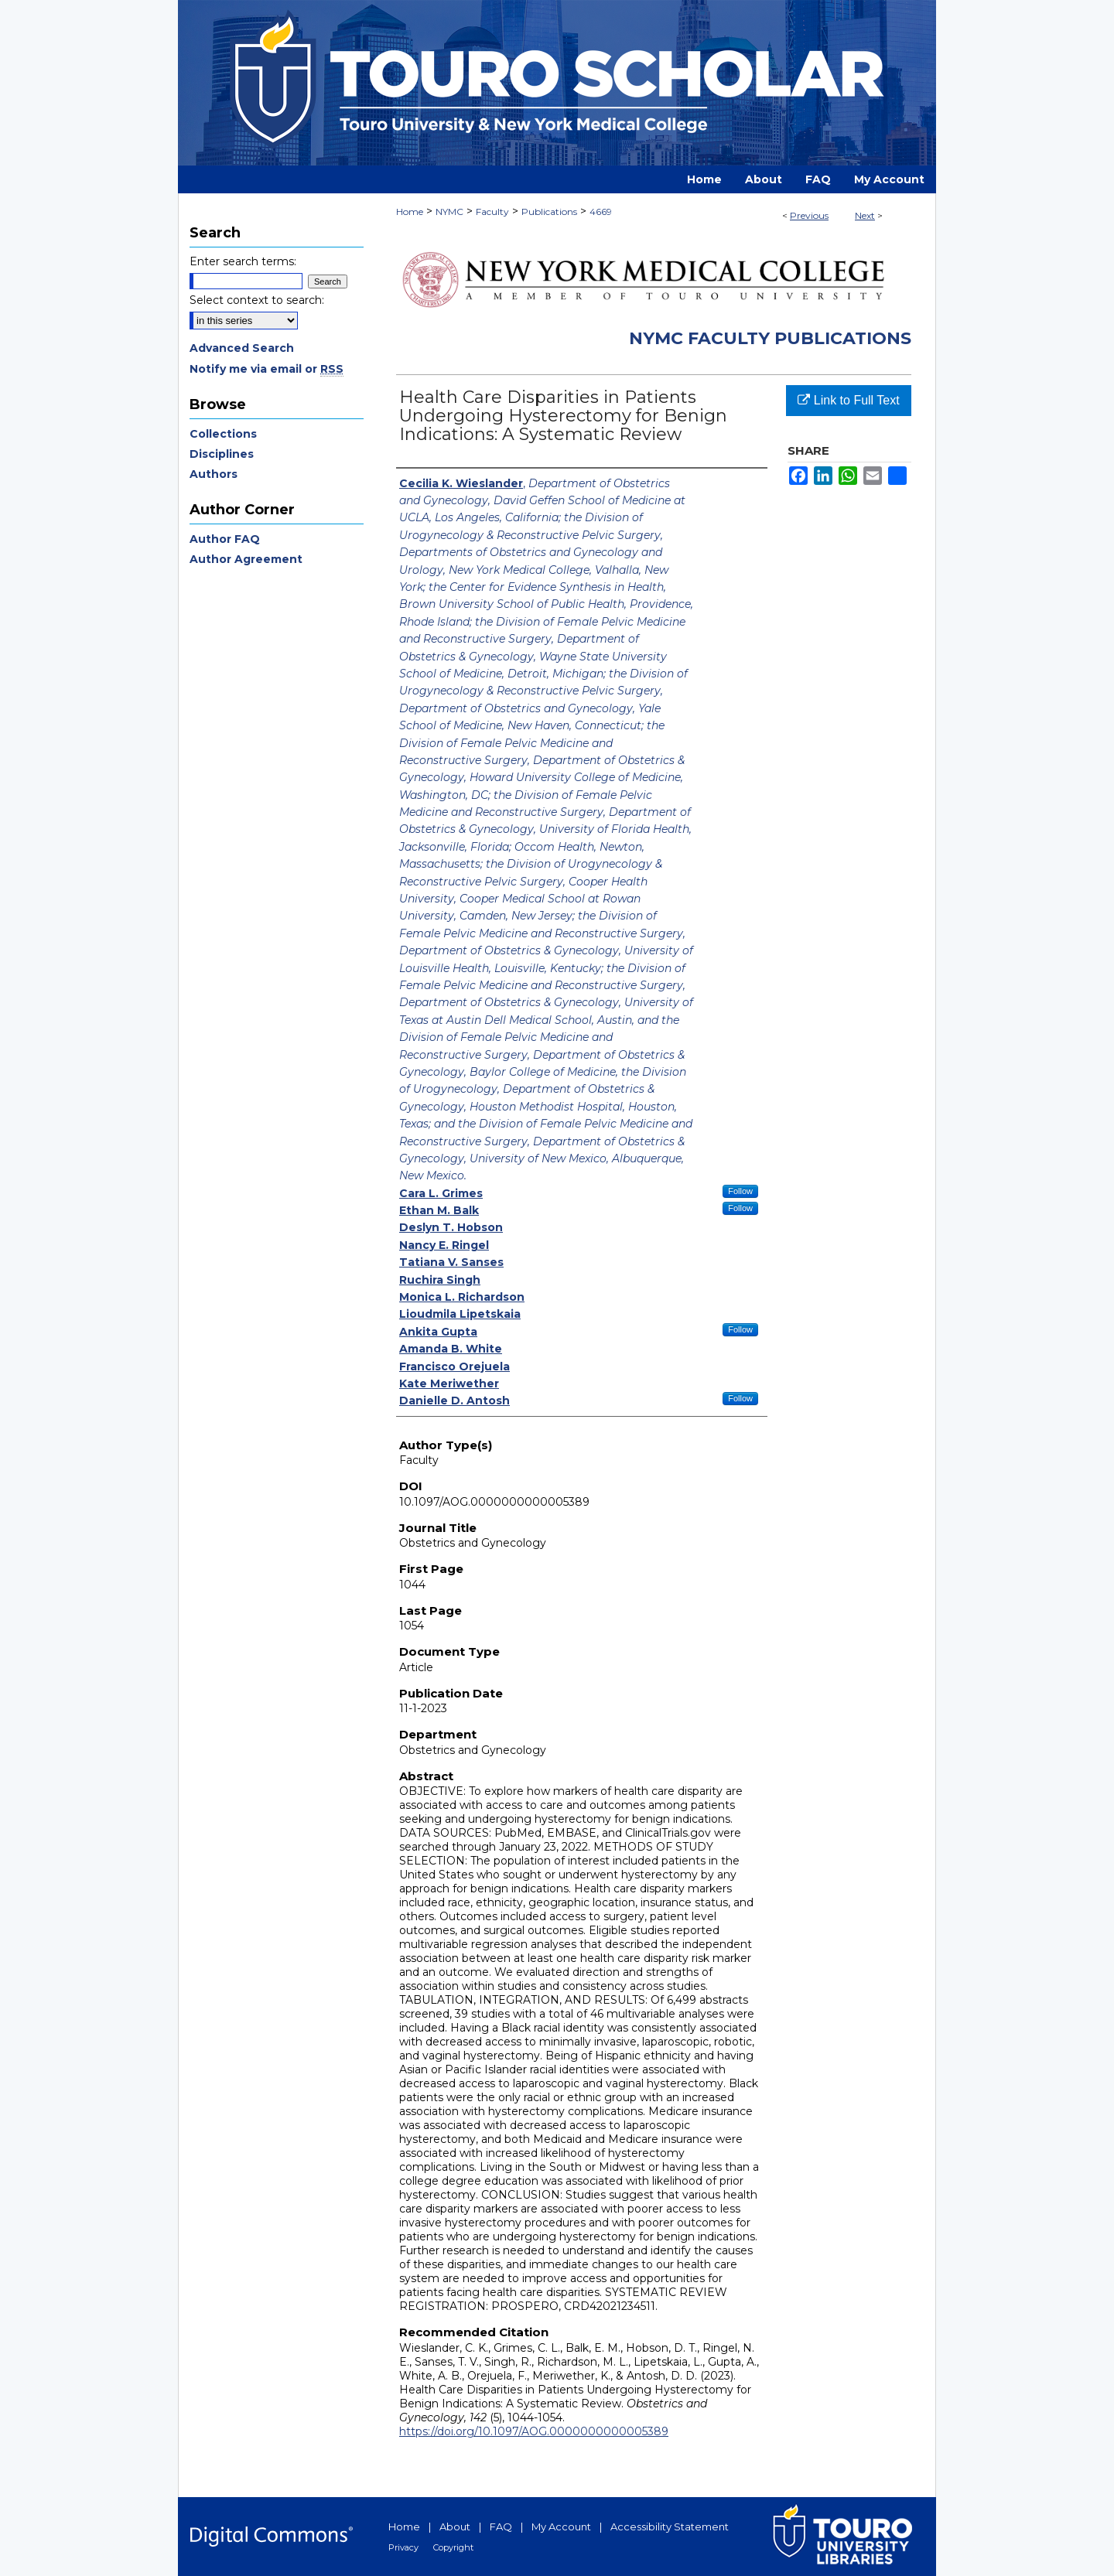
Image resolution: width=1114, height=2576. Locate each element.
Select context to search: (257, 300)
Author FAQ (225, 539)
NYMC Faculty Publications (770, 338)
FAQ (501, 2526)
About (454, 2526)
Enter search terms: (243, 261)
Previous (809, 215)
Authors (213, 474)
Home (409, 211)
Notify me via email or (266, 369)
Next (865, 215)
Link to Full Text (848, 400)
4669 (600, 211)
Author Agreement (246, 559)
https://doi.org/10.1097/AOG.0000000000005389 (533, 2431)
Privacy (403, 2547)
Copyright (453, 2547)
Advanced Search (242, 348)
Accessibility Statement (669, 2526)
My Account (561, 2526)
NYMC (449, 211)
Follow (740, 1191)
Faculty (492, 211)
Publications (549, 211)
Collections (223, 434)
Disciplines (222, 454)
